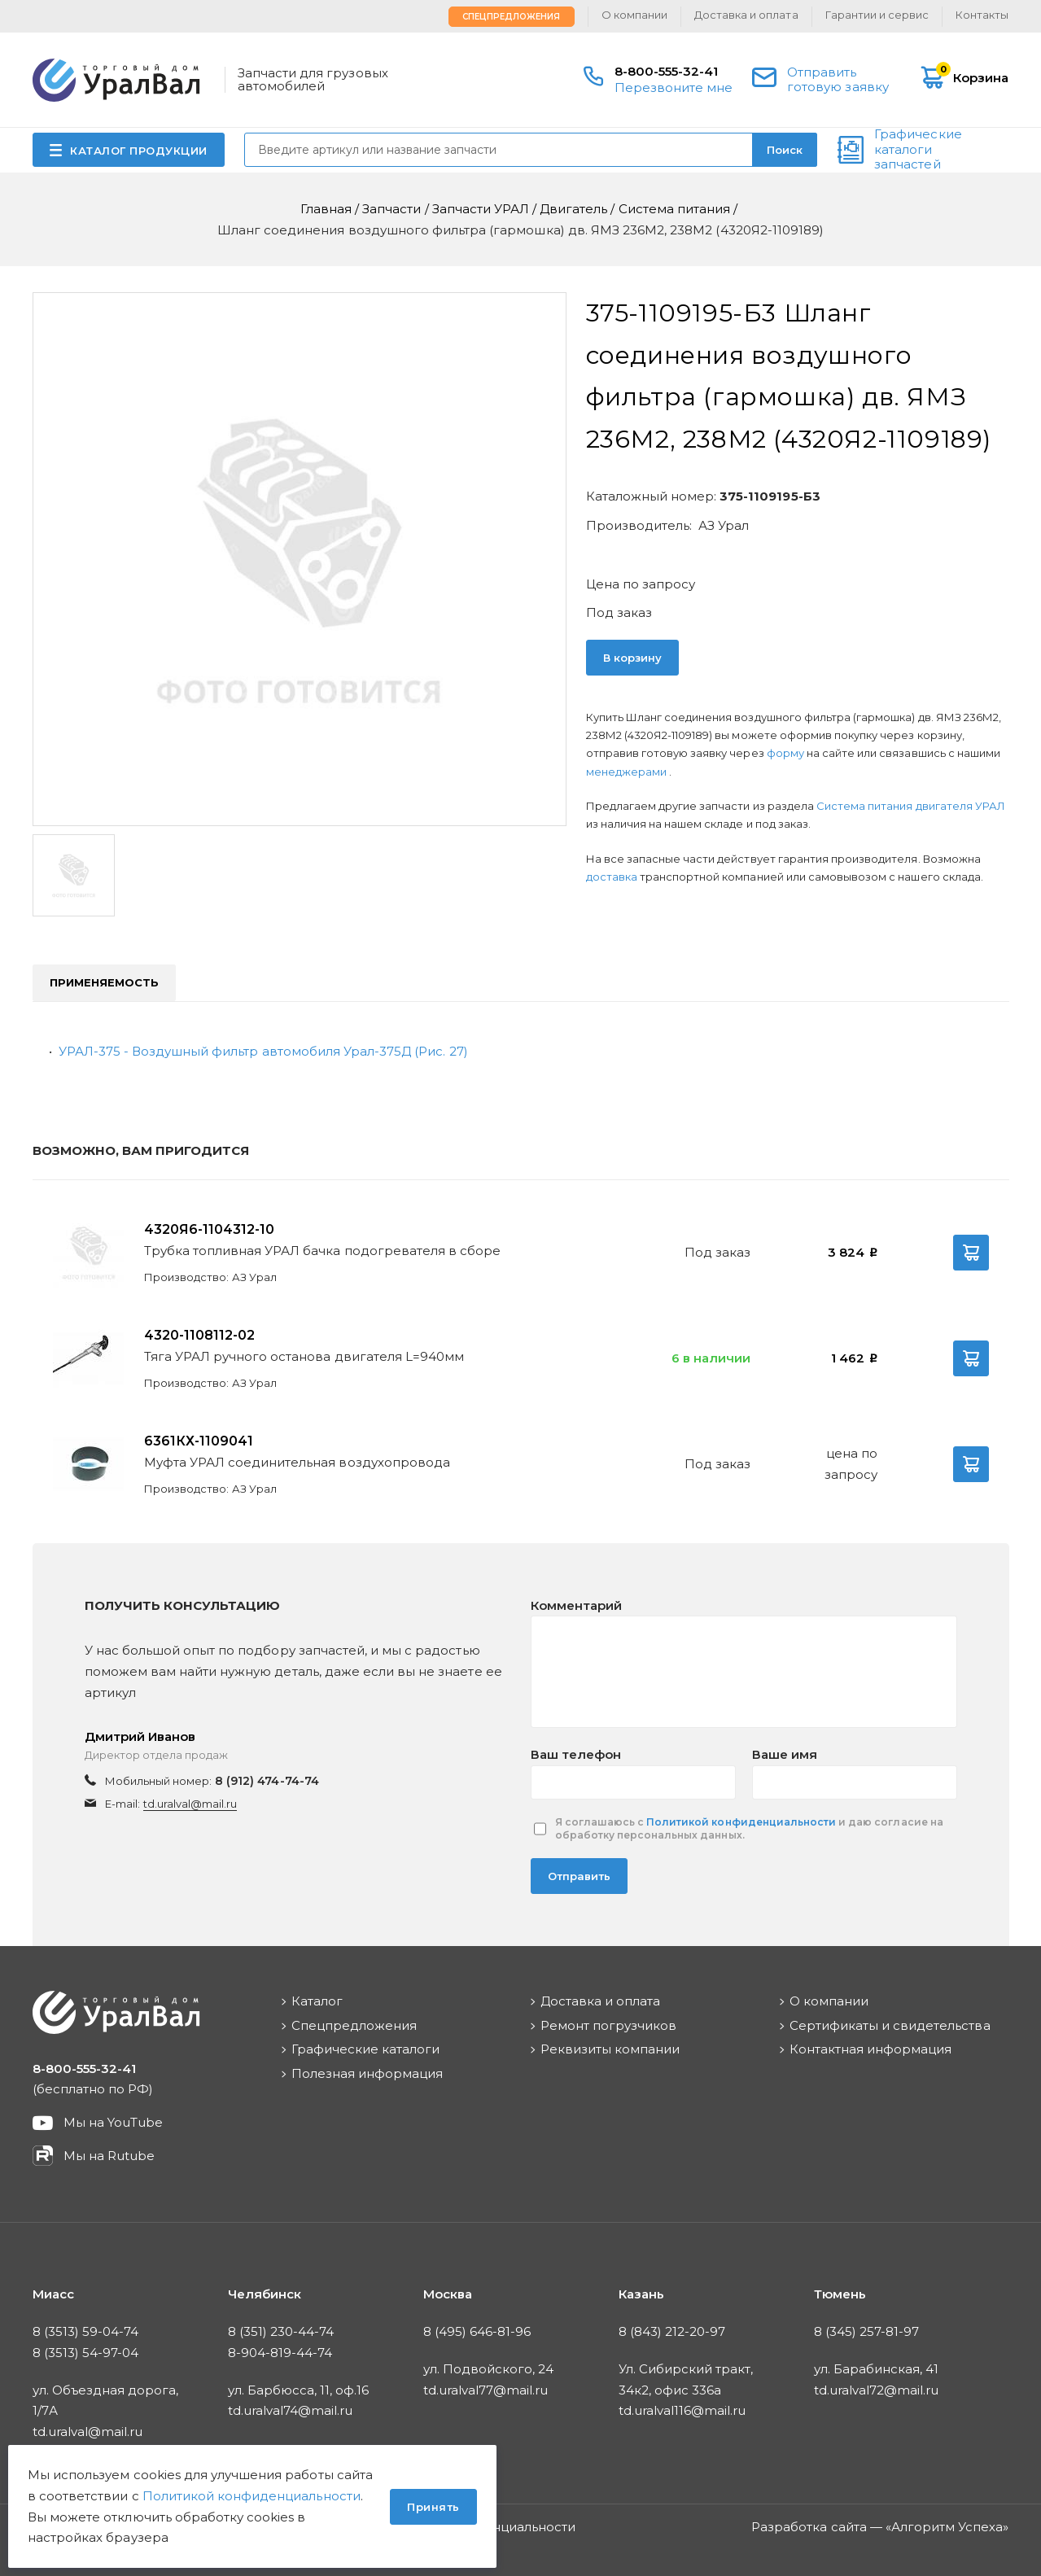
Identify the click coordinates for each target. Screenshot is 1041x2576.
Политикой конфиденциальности (741, 1822)
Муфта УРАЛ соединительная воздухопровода (297, 1462)
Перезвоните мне (674, 87)
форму (785, 752)
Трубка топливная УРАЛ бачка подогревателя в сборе (322, 1250)
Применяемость (105, 982)
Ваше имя (784, 1754)
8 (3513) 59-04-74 (86, 2331)
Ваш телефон (576, 1754)
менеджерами (627, 771)
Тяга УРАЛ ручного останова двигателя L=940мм (304, 1356)
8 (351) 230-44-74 (281, 2331)
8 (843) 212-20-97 (672, 2331)
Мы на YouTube (113, 2122)
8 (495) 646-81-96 (477, 2331)
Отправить (579, 1876)
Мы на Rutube (109, 2155)
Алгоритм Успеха (947, 2526)
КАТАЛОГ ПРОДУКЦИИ (139, 150)
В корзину (632, 657)
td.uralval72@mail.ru (876, 2390)
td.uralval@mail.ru (190, 1803)
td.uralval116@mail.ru (682, 2410)
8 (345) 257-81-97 (867, 2331)
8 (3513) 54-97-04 (86, 2352)
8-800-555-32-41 (667, 71)
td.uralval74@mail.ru (290, 2410)
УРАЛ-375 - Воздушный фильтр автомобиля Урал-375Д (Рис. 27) (263, 1051)
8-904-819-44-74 (280, 2352)
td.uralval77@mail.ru (486, 2390)
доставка (611, 876)
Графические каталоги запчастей (917, 150)
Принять (433, 2506)
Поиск (785, 149)
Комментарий (576, 1605)
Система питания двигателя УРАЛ (910, 805)
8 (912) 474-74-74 (267, 1780)
